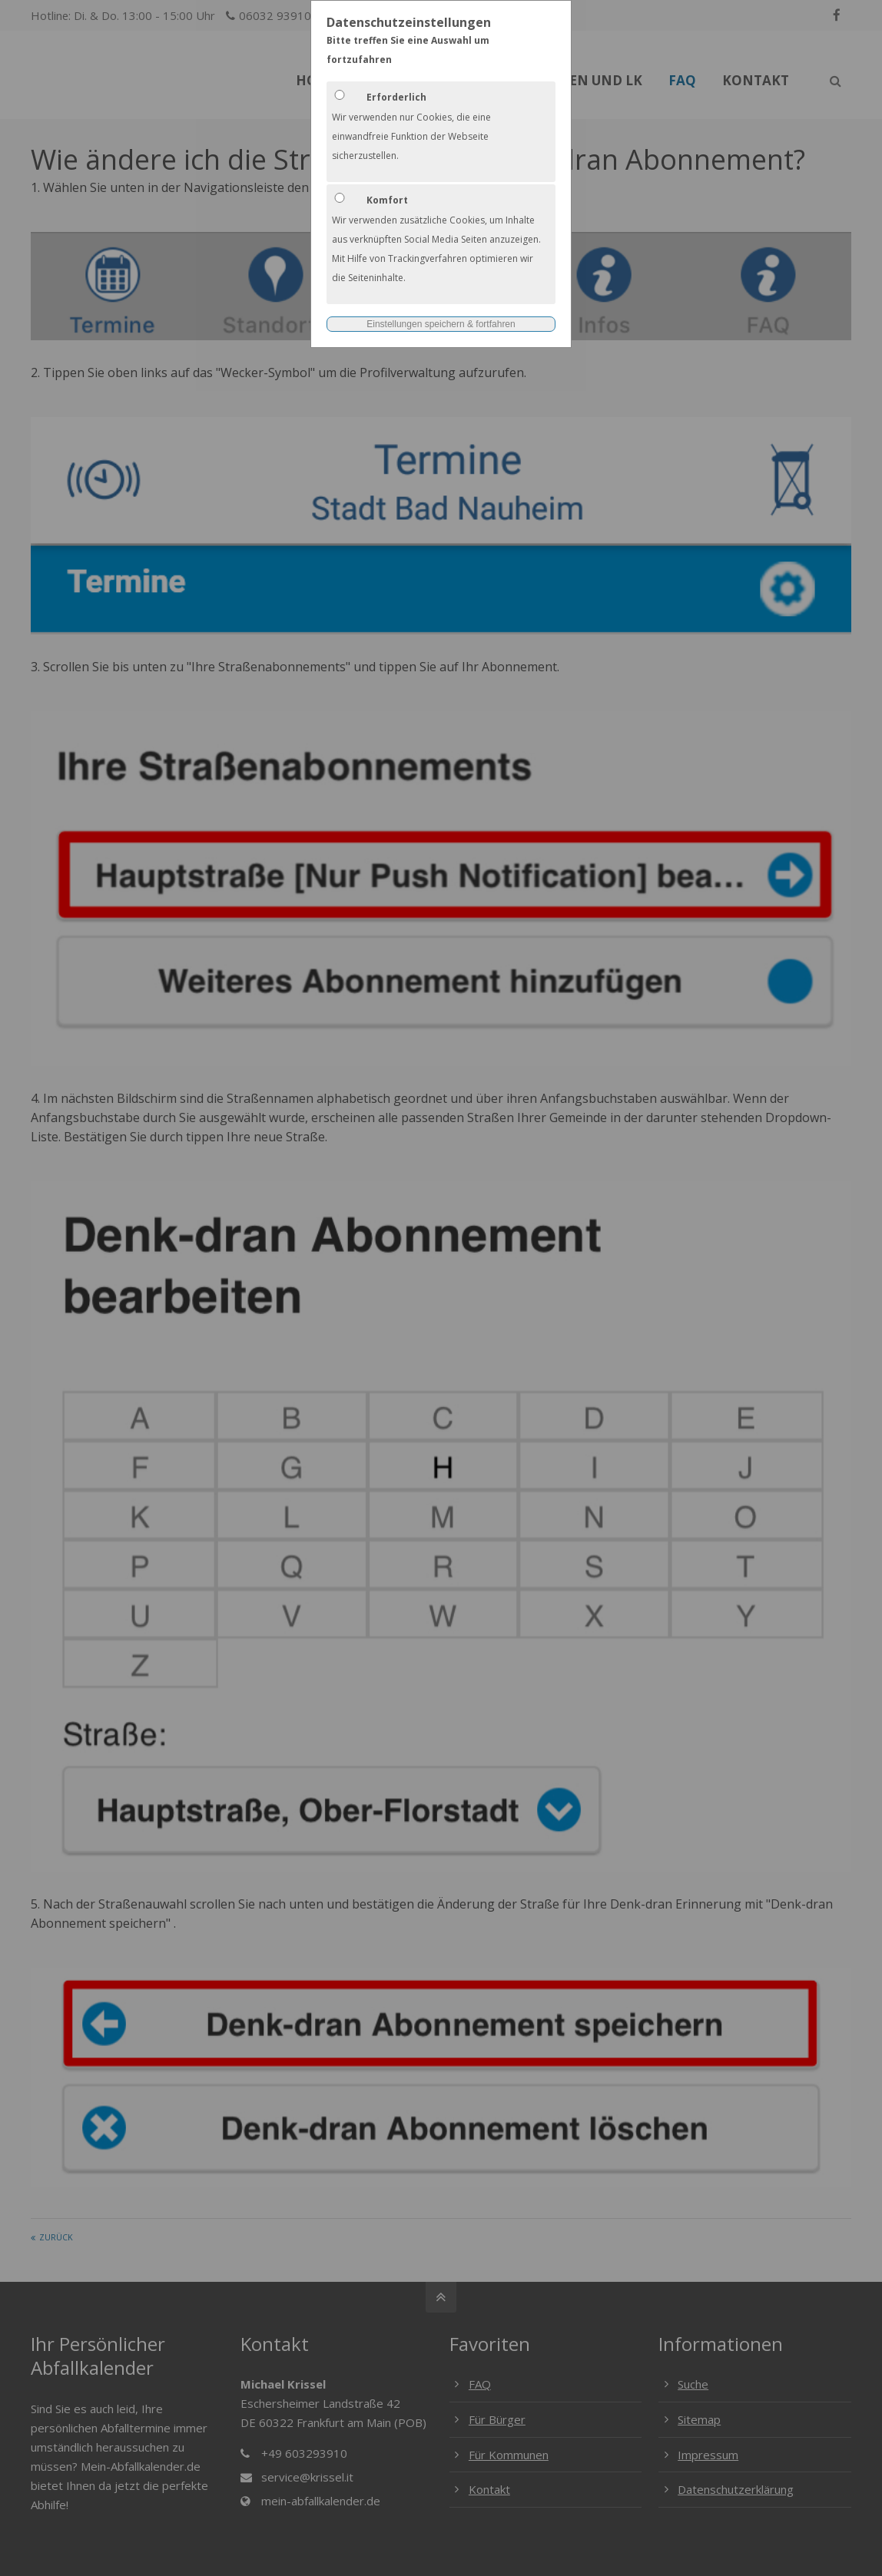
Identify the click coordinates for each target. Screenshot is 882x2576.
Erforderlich (396, 97)
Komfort (387, 200)
